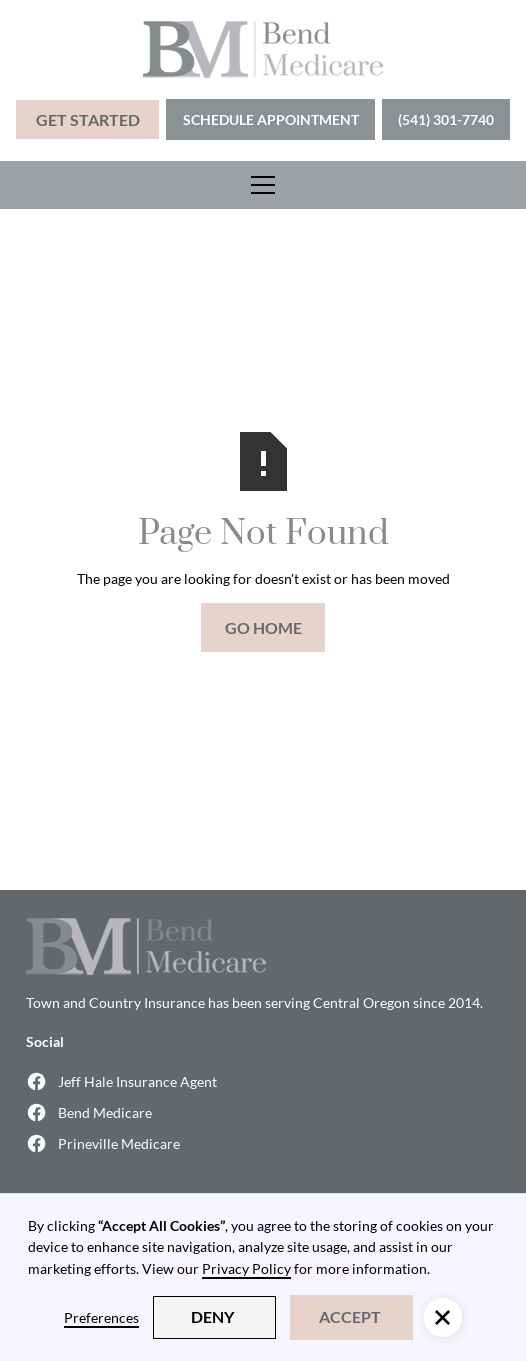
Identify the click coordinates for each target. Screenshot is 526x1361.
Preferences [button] (101, 1317)
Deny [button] (212, 1316)
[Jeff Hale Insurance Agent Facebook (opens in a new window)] (262, 1081)
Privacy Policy (246, 1268)
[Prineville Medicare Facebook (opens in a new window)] (262, 1143)
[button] (263, 185)
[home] (263, 49)
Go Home (263, 627)
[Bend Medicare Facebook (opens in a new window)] (262, 1112)
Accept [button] (350, 1316)
